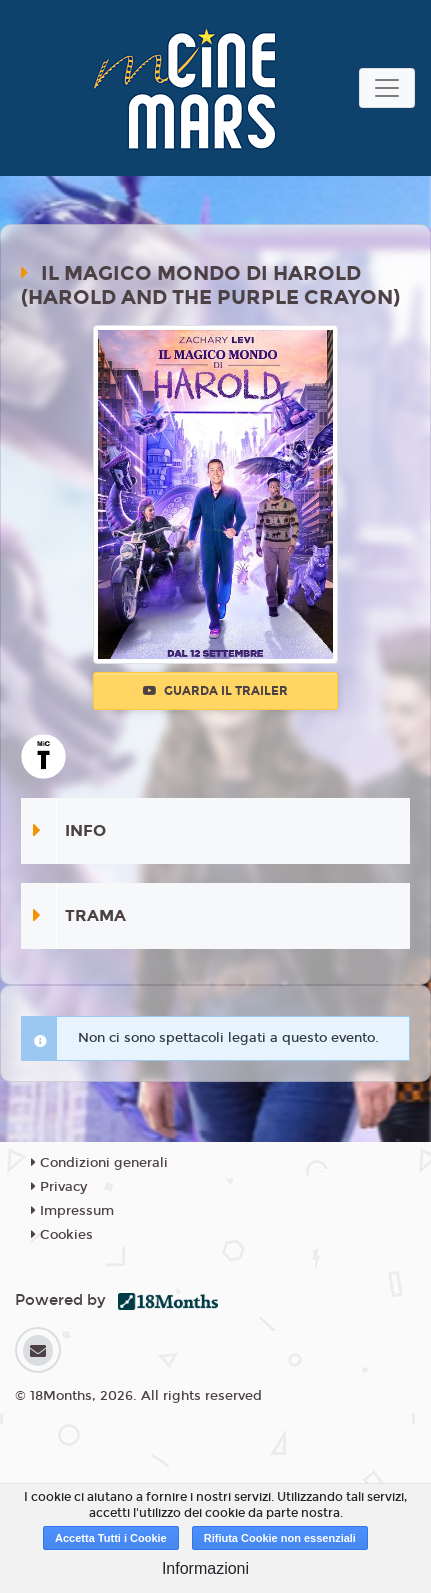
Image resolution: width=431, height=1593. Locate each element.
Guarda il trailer (215, 691)
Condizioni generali (99, 1163)
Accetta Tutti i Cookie (111, 1538)
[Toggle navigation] (387, 88)
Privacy (59, 1187)
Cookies (62, 1235)
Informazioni (205, 1568)
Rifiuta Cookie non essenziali (280, 1538)
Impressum (72, 1211)
